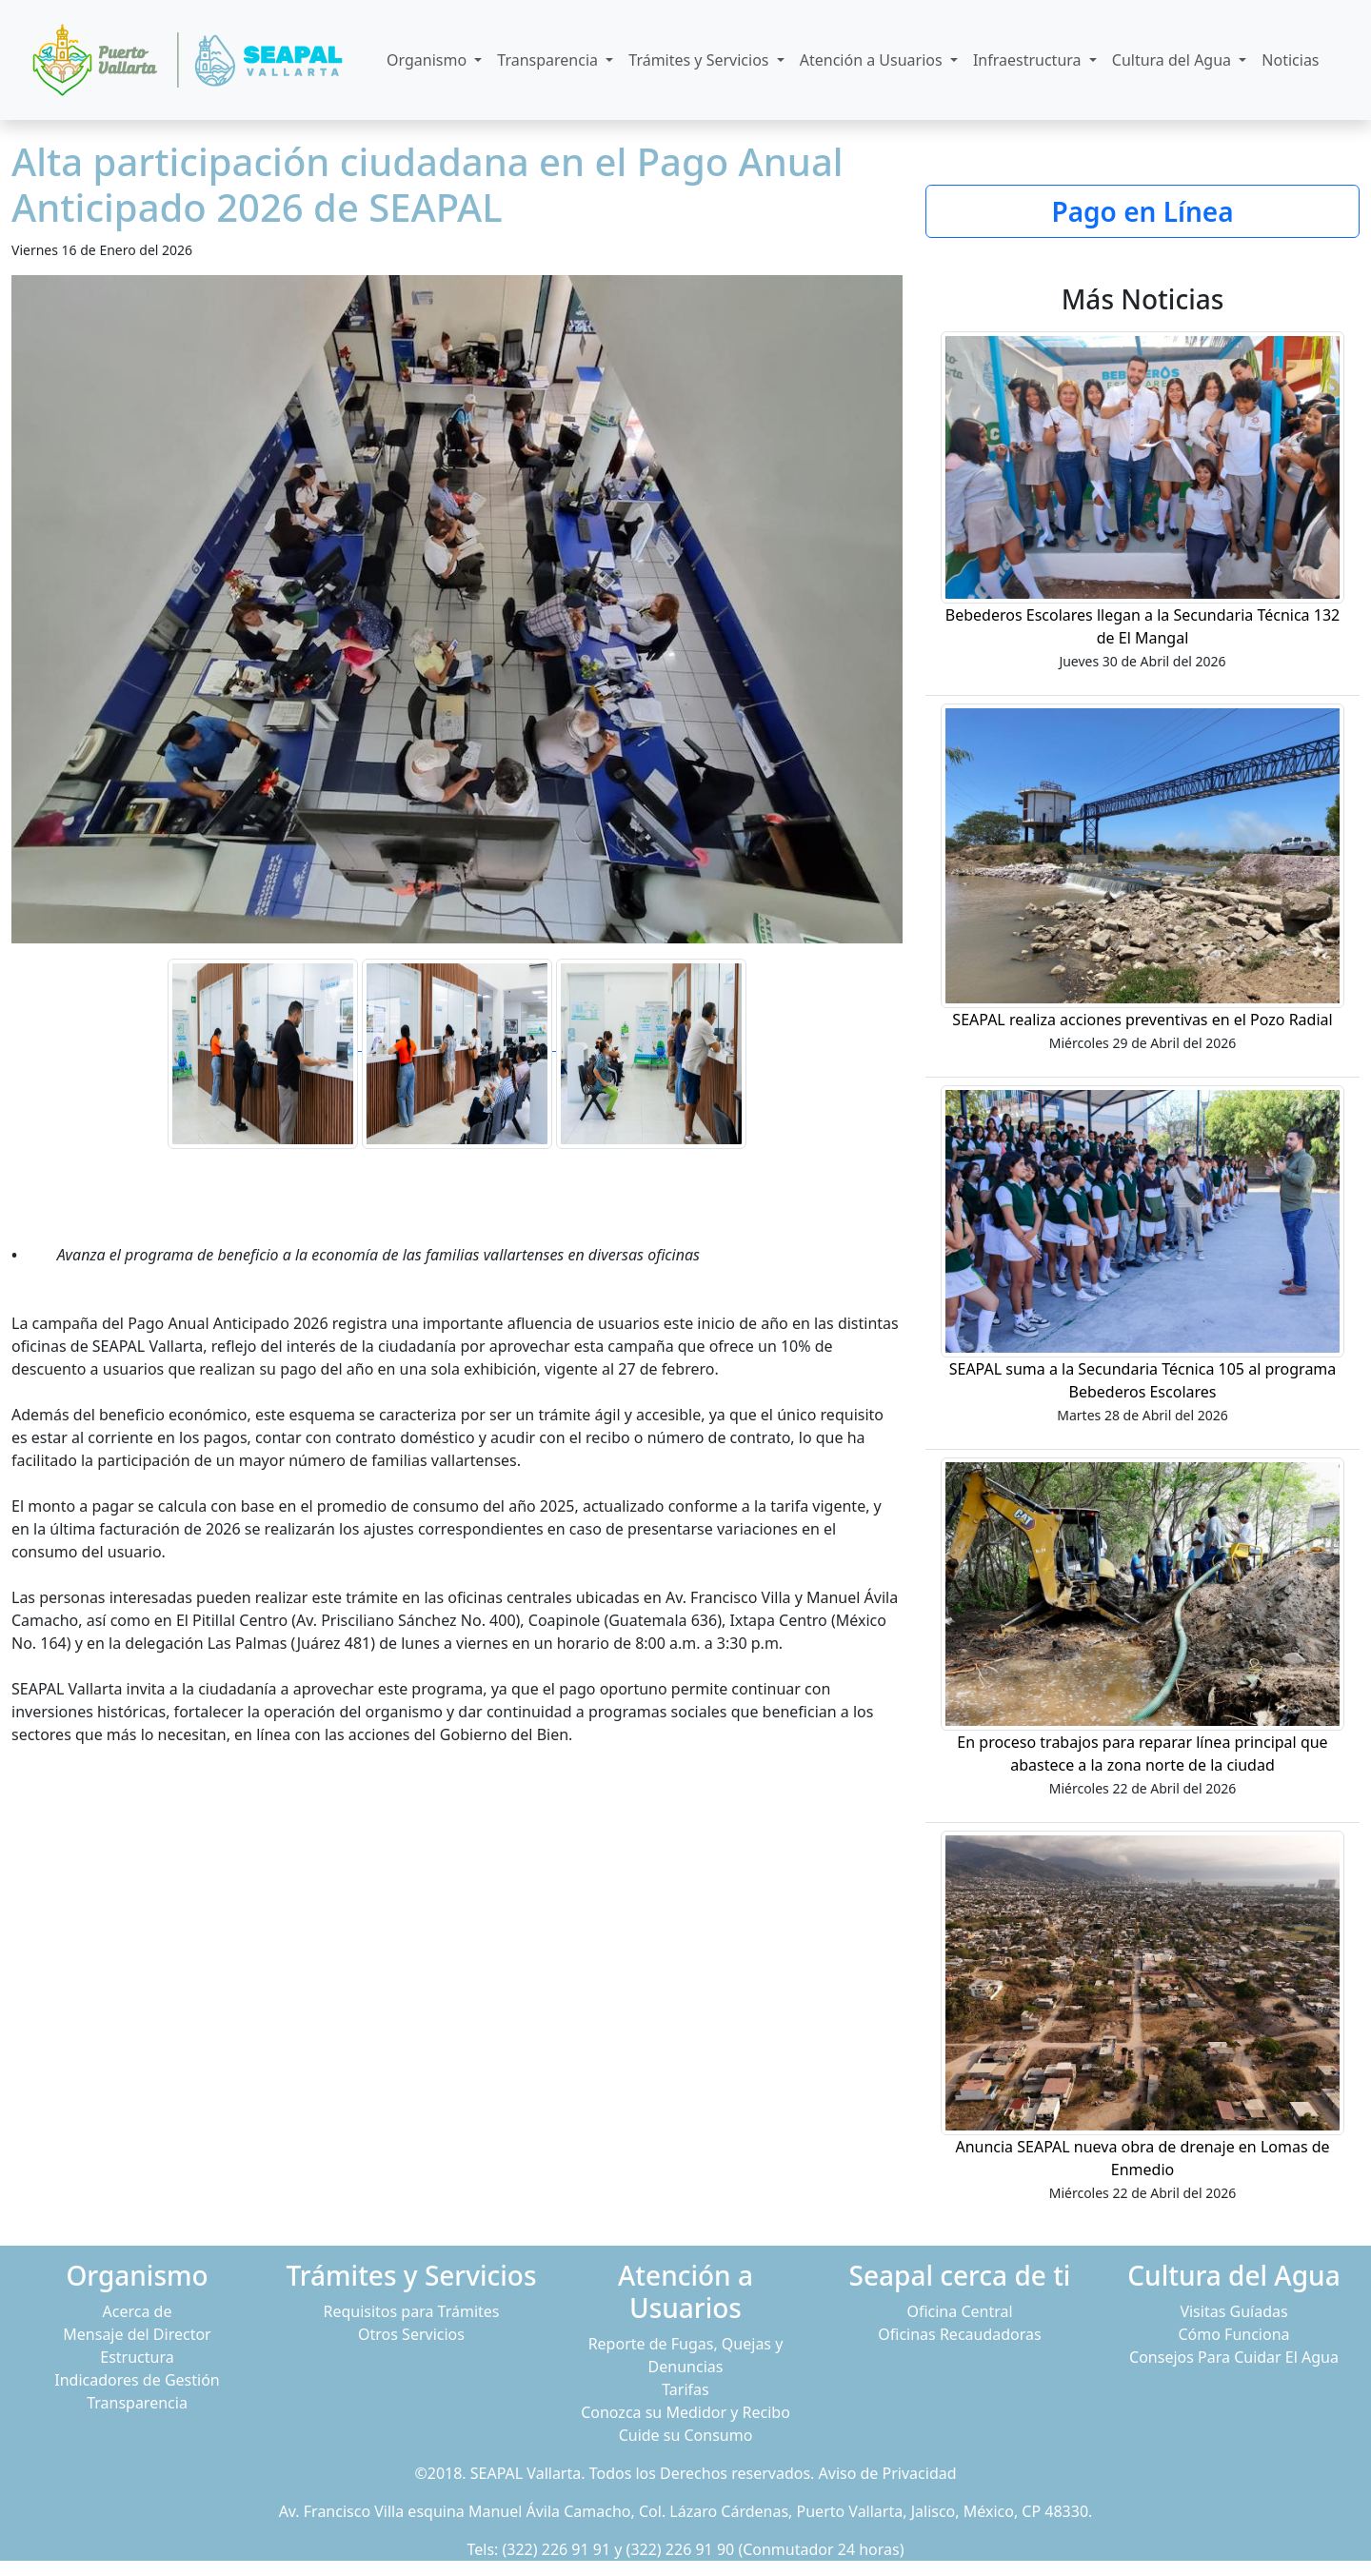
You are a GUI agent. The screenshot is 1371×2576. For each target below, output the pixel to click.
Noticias (1290, 60)
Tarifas (685, 2389)
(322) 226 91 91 (557, 2549)
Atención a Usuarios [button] (873, 60)
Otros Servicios (411, 2334)
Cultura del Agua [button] (1173, 60)
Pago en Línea (1142, 211)
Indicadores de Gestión (136, 2379)
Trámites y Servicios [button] (700, 60)
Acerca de (137, 2311)
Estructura (136, 2357)
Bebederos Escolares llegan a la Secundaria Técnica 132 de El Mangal (1142, 626)
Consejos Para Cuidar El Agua (1234, 2357)
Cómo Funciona (1233, 2334)
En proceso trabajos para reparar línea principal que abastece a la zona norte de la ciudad (1142, 1753)
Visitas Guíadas (1233, 2311)
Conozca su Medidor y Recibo (685, 2412)
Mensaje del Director (136, 2334)
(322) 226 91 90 (680, 2549)
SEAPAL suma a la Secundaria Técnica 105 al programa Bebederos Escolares (1143, 1380)
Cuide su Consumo (686, 2435)
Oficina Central (959, 2311)
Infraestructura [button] (1029, 60)
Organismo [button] (428, 60)
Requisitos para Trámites (411, 2311)
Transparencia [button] (549, 60)
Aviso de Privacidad (888, 2473)
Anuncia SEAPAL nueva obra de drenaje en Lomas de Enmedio (1142, 2158)
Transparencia (137, 2402)
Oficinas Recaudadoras (959, 2334)
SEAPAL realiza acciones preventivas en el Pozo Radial (1142, 1019)
